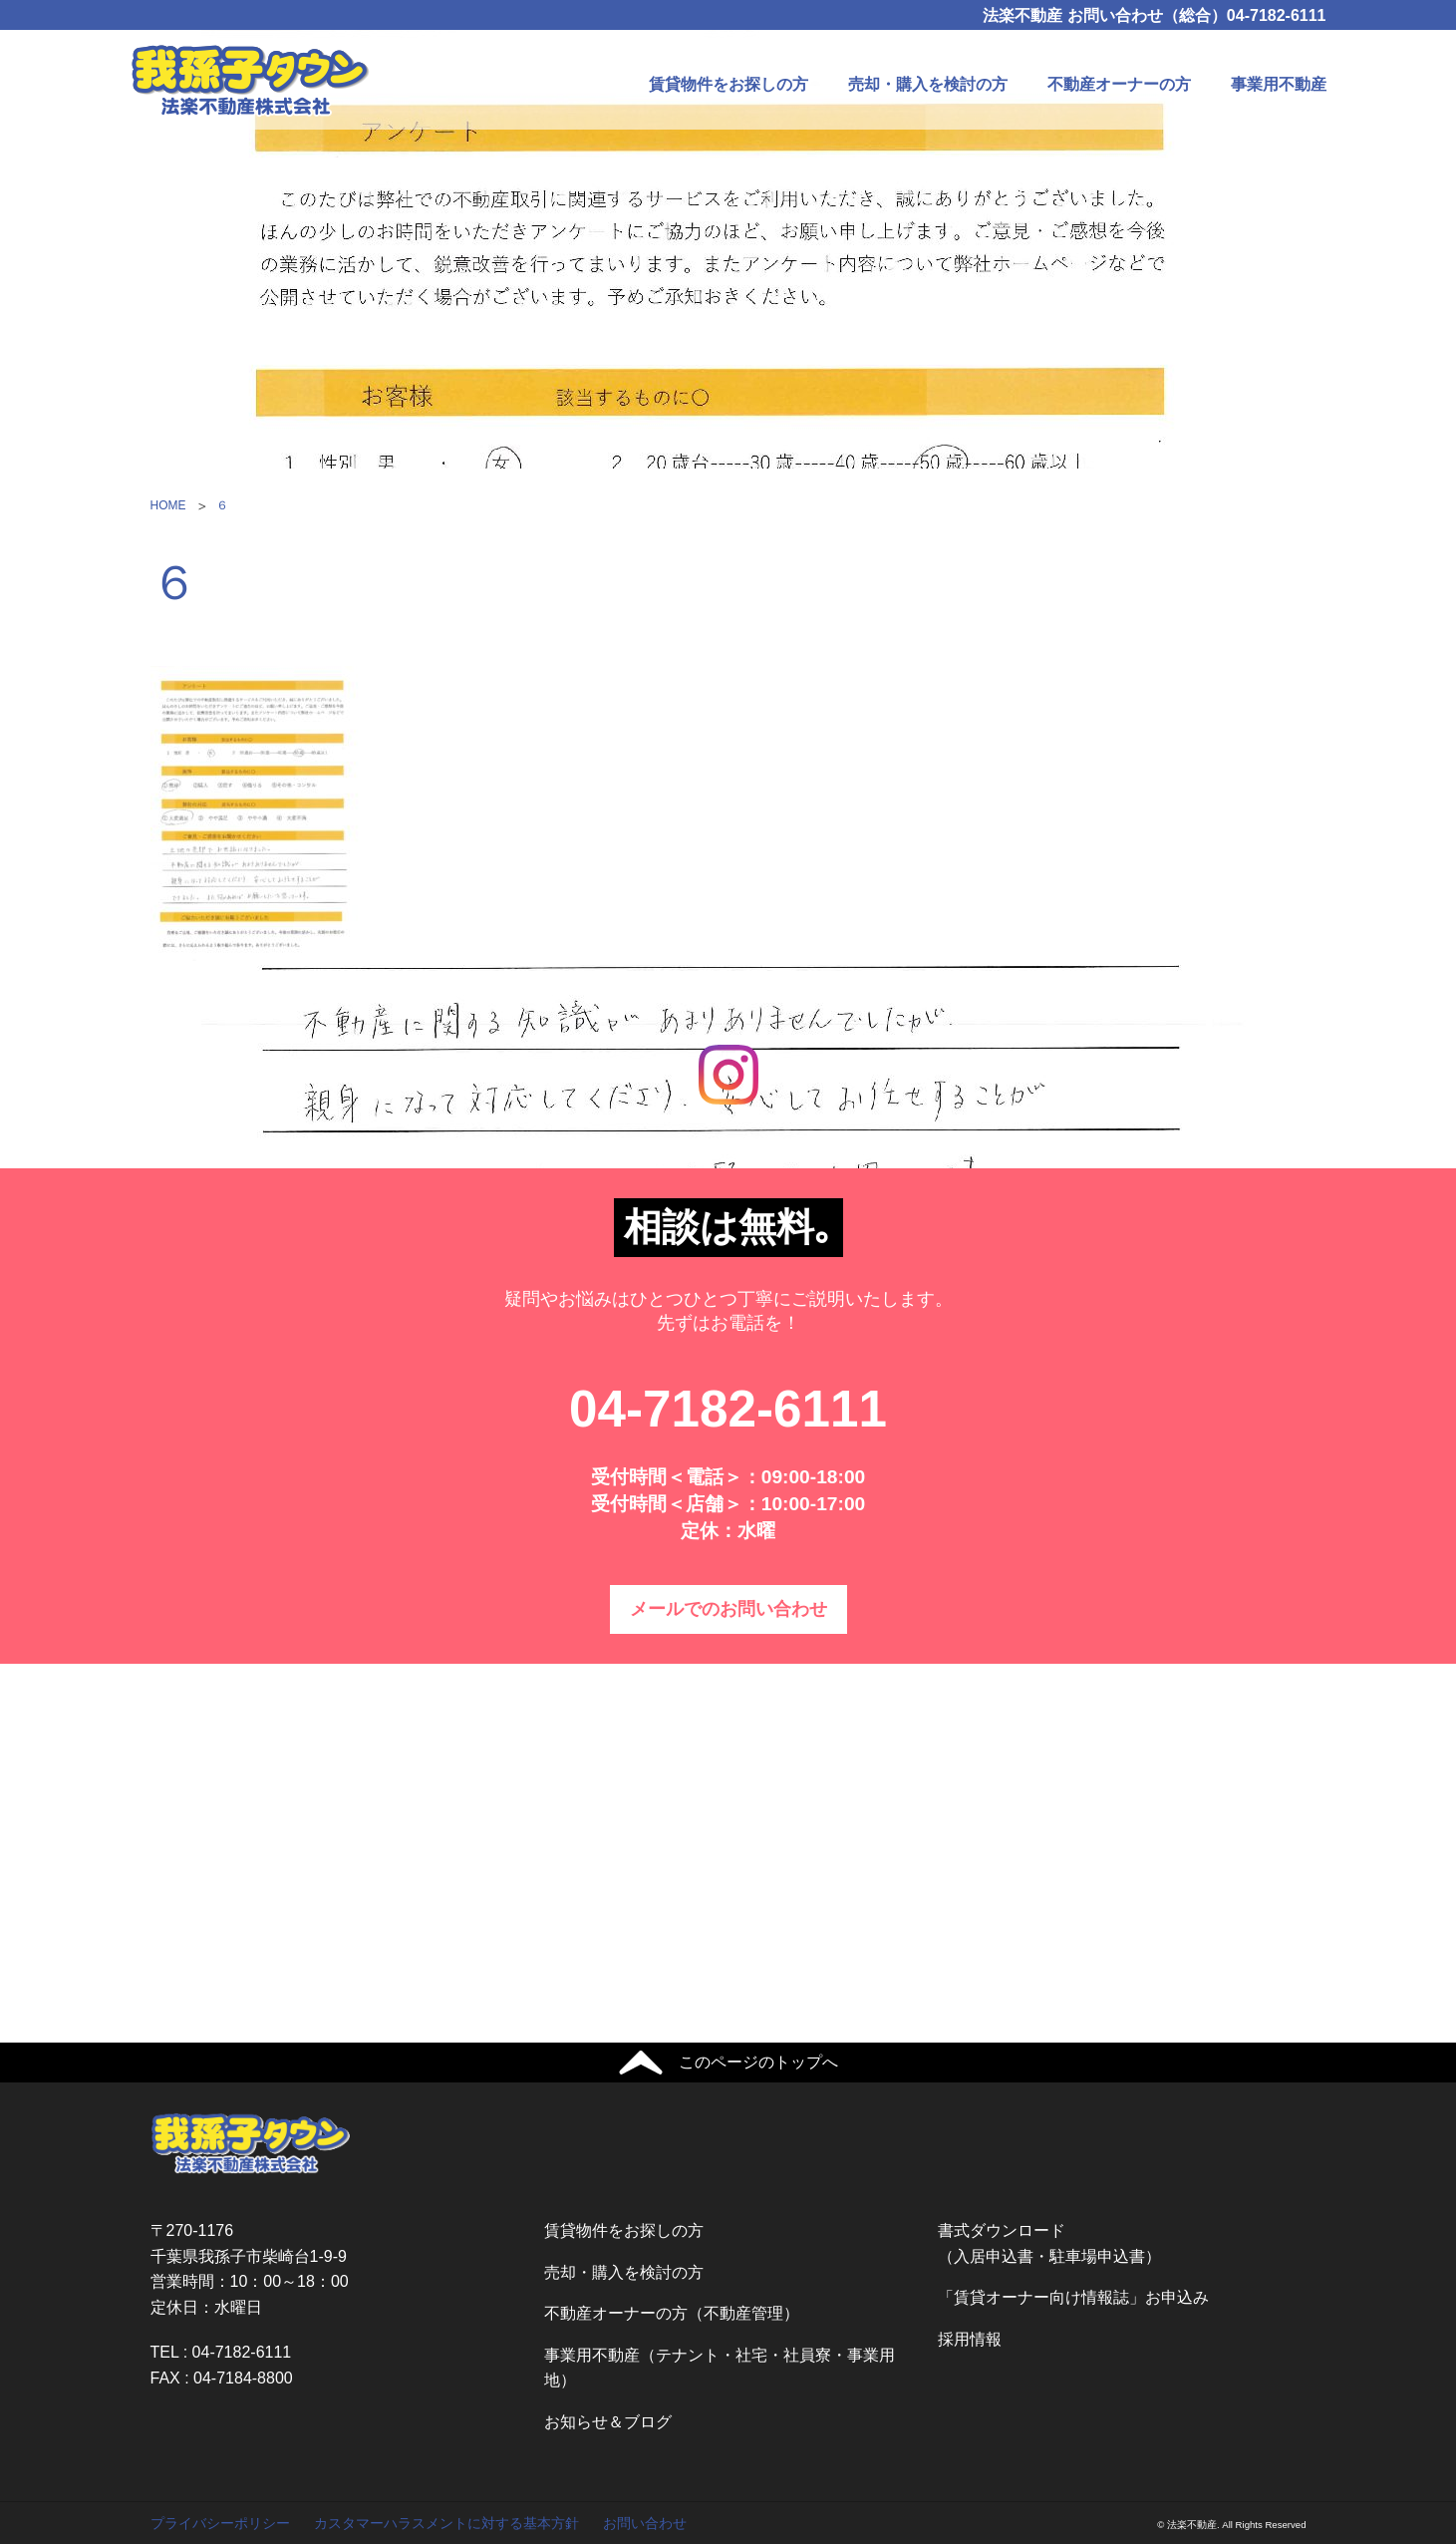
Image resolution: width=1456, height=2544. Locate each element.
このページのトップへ (758, 2062)
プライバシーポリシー (220, 2523)
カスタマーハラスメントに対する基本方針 (446, 2523)
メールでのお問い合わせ (728, 1609)
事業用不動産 (1278, 84)
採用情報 (970, 2339)
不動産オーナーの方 (1119, 84)
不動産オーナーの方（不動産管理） (671, 2313)
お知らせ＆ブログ (608, 2421)
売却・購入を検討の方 (928, 84)
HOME (168, 505)
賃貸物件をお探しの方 (728, 84)
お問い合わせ (645, 2523)
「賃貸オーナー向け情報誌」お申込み (1073, 2297)
